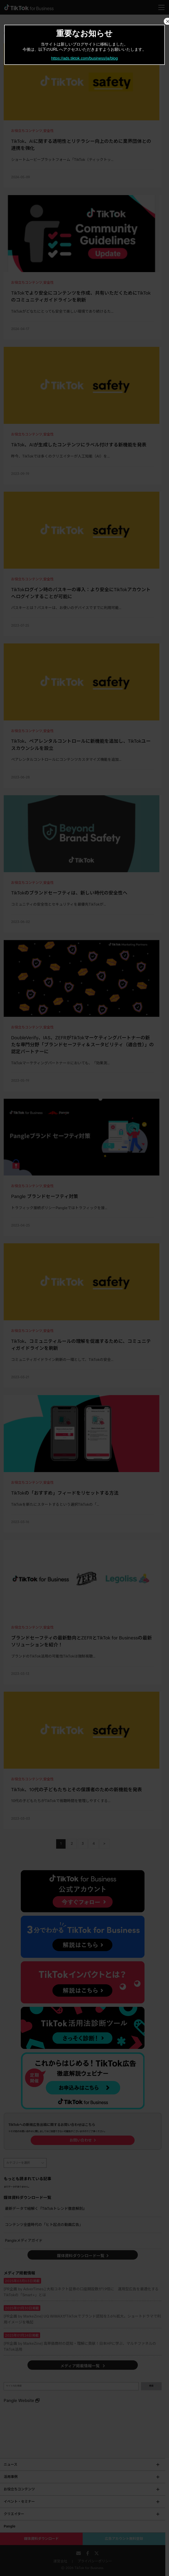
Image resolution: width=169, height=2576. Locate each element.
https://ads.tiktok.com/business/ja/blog (84, 58)
